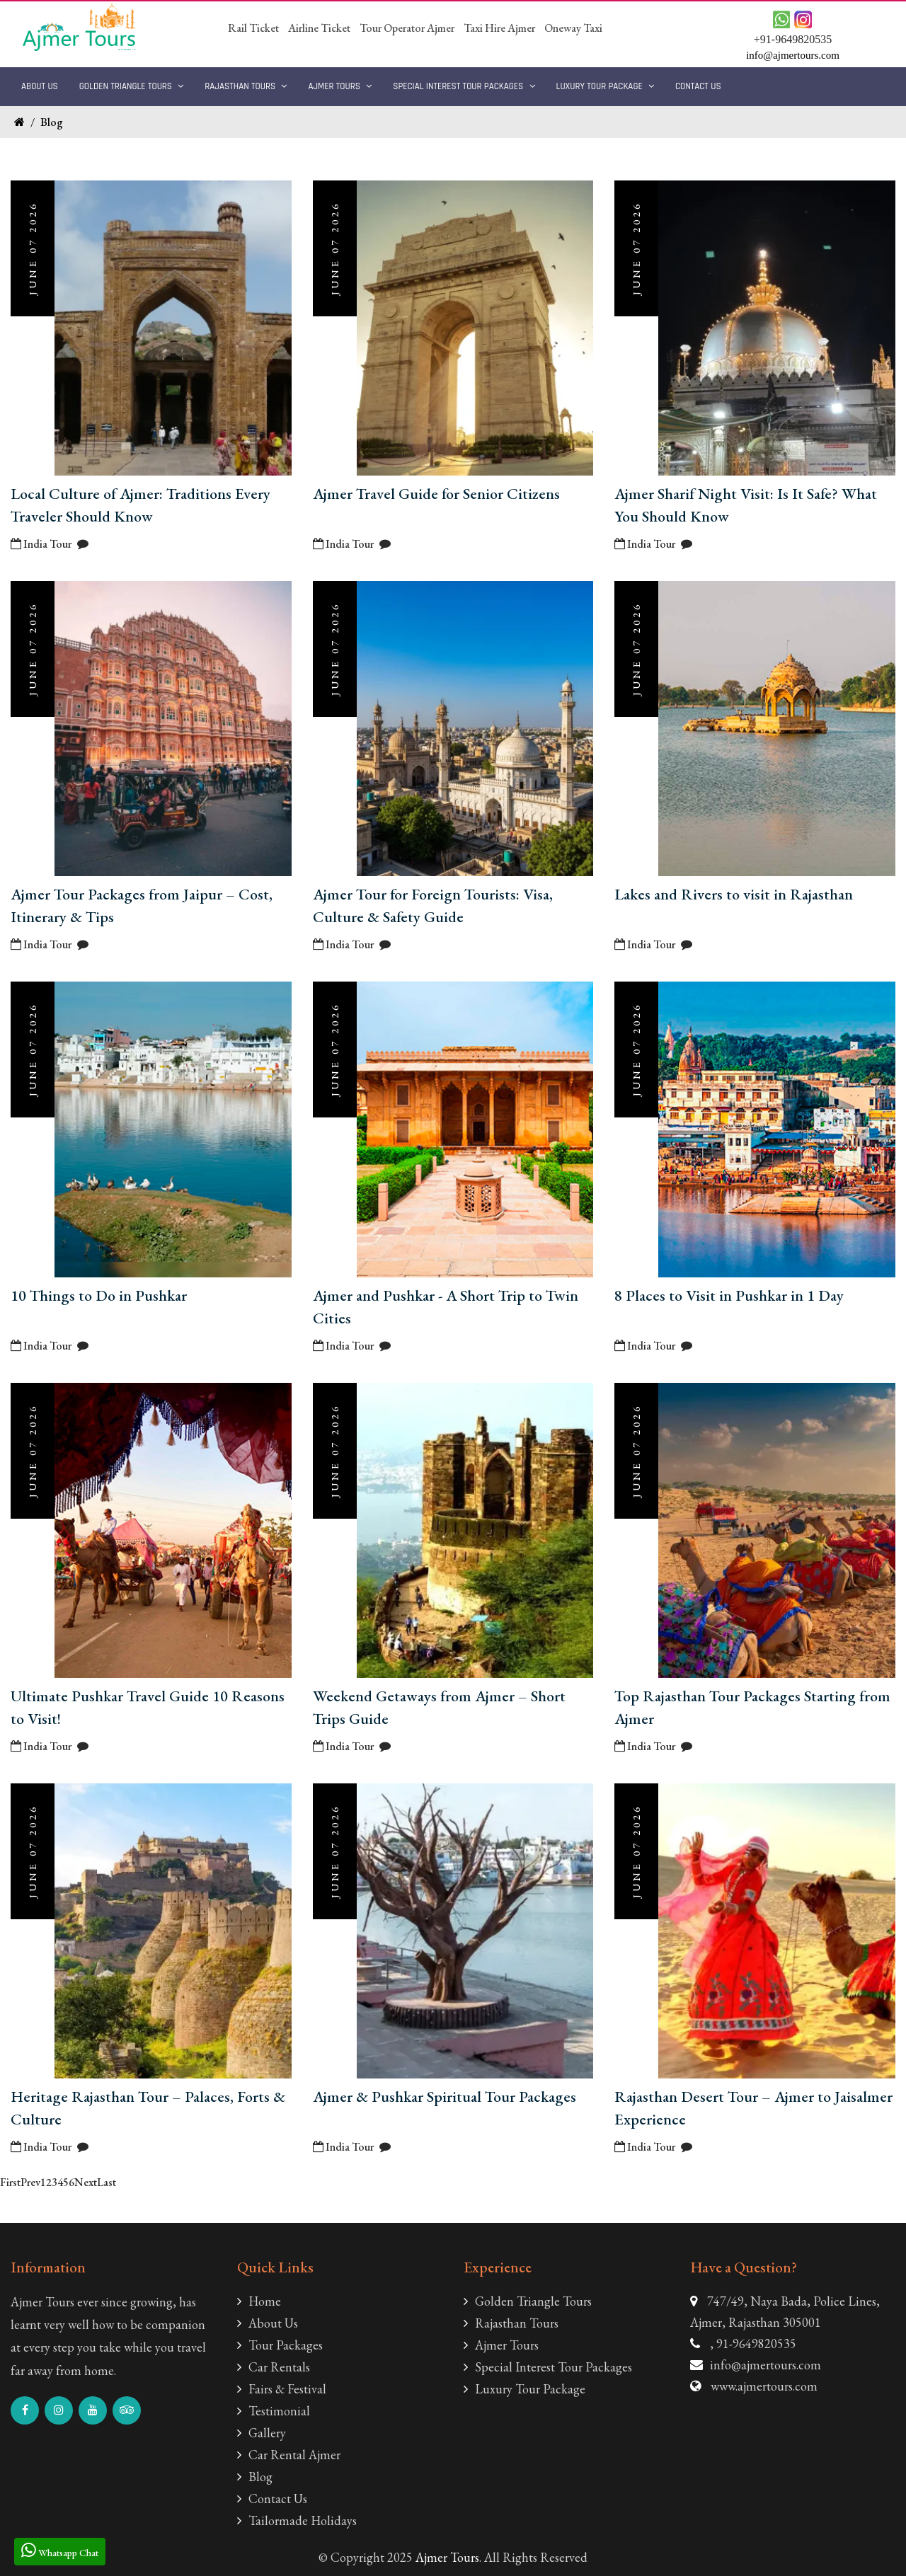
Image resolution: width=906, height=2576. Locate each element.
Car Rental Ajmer (288, 2454)
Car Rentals (273, 2367)
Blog (51, 122)
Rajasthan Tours (246, 86)
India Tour (41, 543)
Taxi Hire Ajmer (499, 28)
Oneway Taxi (573, 28)
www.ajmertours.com (764, 2386)
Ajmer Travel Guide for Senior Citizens (436, 493)
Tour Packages (280, 2345)
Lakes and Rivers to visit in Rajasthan (733, 894)
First (10, 2182)
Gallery (261, 2433)
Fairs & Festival (281, 2389)
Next (85, 2182)
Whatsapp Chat (59, 2550)
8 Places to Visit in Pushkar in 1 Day (729, 1295)
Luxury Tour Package (605, 86)
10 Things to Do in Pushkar (99, 1295)
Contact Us (698, 86)
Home (259, 2301)
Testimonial (273, 2411)
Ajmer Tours (340, 86)
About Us (39, 86)
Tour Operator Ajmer (407, 28)
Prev (30, 2182)
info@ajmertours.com (765, 2365)
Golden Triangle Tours (131, 86)
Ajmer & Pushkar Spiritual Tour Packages (444, 2096)
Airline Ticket (319, 28)
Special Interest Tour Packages (463, 86)
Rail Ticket (253, 28)
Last (106, 2182)
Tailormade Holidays (297, 2520)
